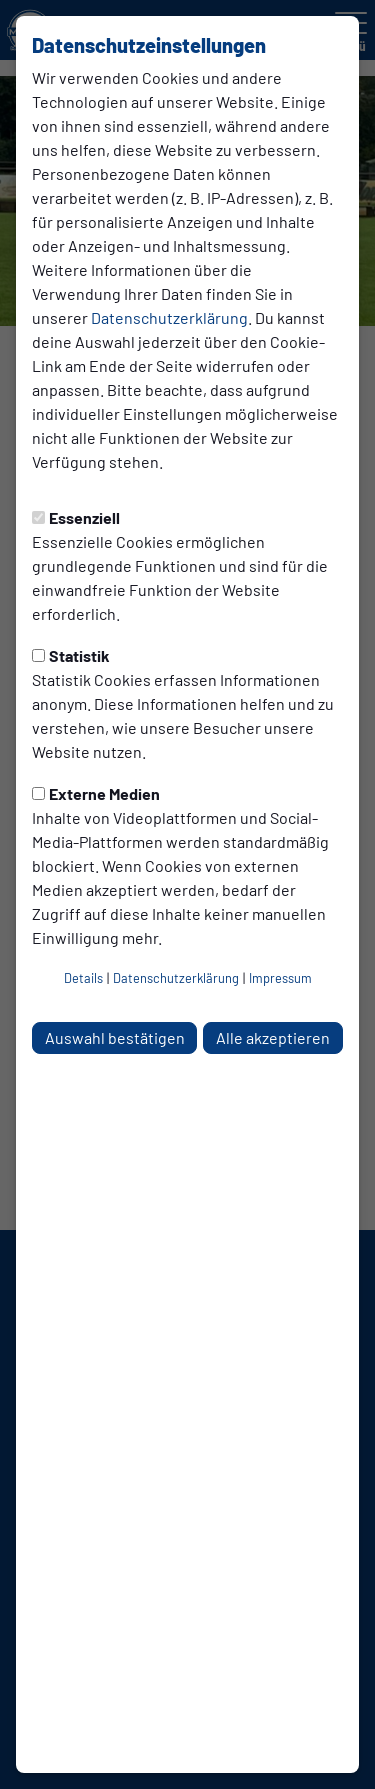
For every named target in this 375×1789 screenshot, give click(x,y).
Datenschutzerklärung (169, 317)
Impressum (280, 978)
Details (83, 978)
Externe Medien (96, 793)
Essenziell (76, 517)
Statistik (71, 655)
